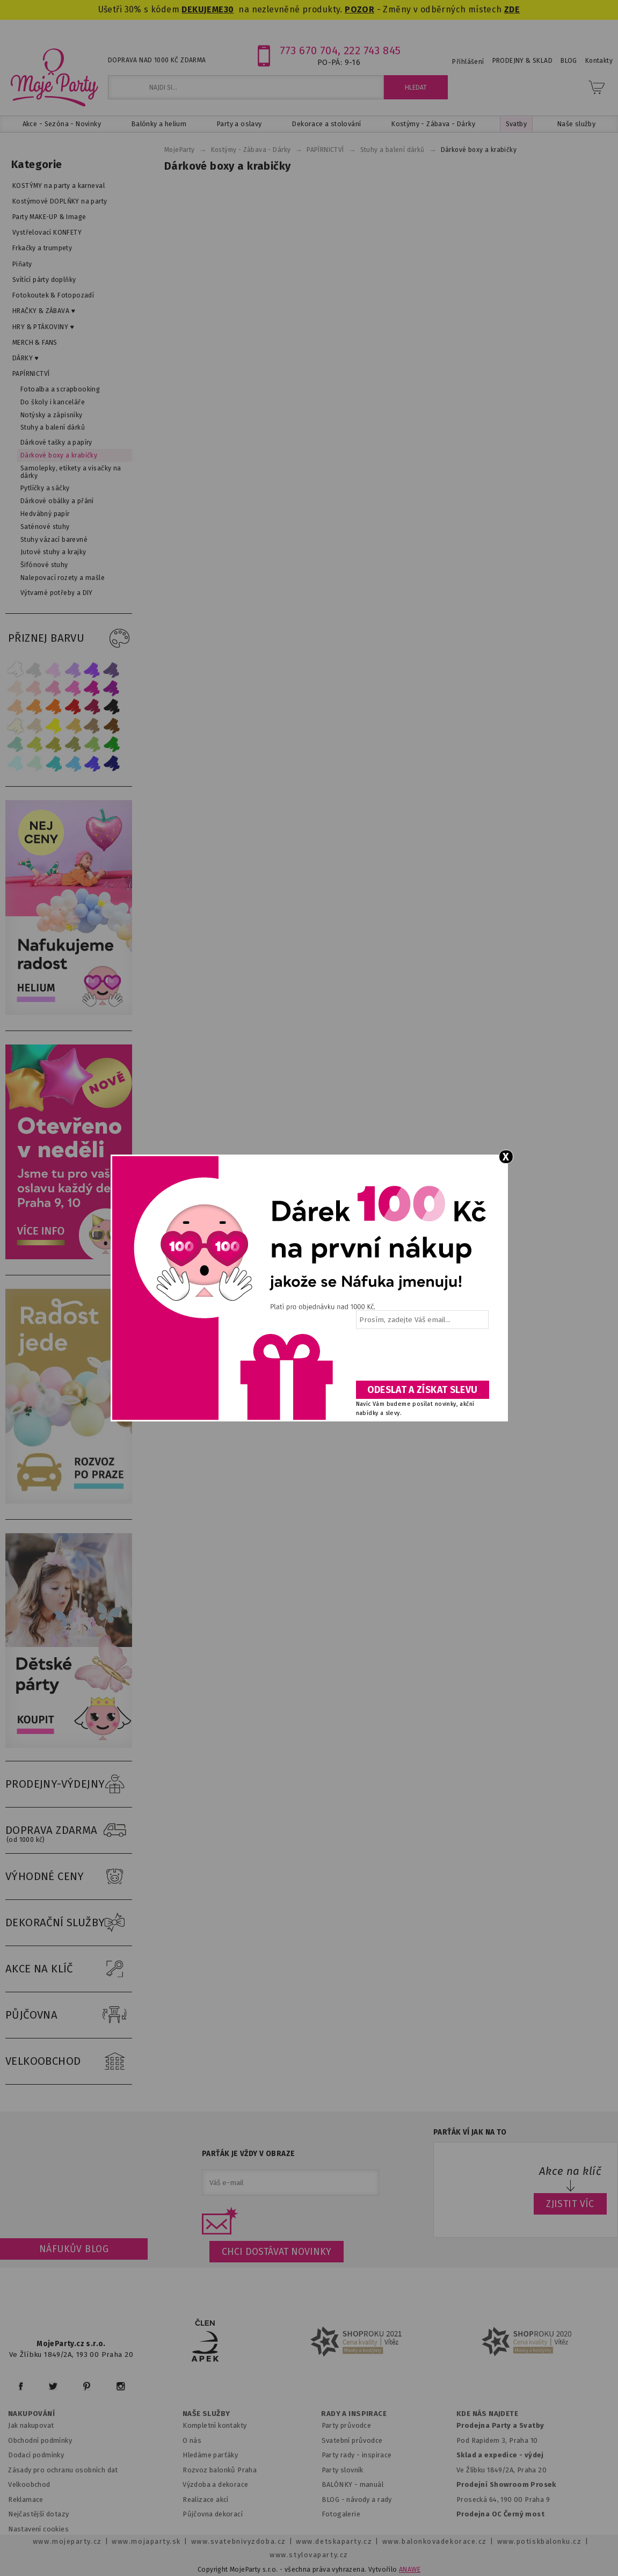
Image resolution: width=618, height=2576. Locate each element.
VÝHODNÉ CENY (68, 1877)
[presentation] (421, 1359)
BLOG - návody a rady (357, 2499)
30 (229, 9)
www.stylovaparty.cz (309, 2555)
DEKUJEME (202, 9)
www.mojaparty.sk (146, 2541)
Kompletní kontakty (214, 2425)
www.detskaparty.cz (334, 2541)
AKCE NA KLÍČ (68, 1969)
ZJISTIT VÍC (570, 2204)
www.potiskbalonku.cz (539, 2541)
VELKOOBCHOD (68, 2061)
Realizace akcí (206, 2499)
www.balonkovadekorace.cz (434, 2541)
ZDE (512, 9)
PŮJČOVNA (68, 2015)
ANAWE (409, 2569)
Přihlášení (468, 62)
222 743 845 (372, 50)
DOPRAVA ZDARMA (68, 1831)
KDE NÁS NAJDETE (487, 2414)
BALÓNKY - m (344, 2484)
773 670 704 (309, 50)
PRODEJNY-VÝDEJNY (68, 1784)
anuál (374, 2484)
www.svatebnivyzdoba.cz (238, 2541)
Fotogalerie (341, 2514)
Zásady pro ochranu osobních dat (63, 2470)
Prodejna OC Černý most (500, 2514)
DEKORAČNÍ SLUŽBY (68, 1923)
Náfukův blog (73, 2249)
